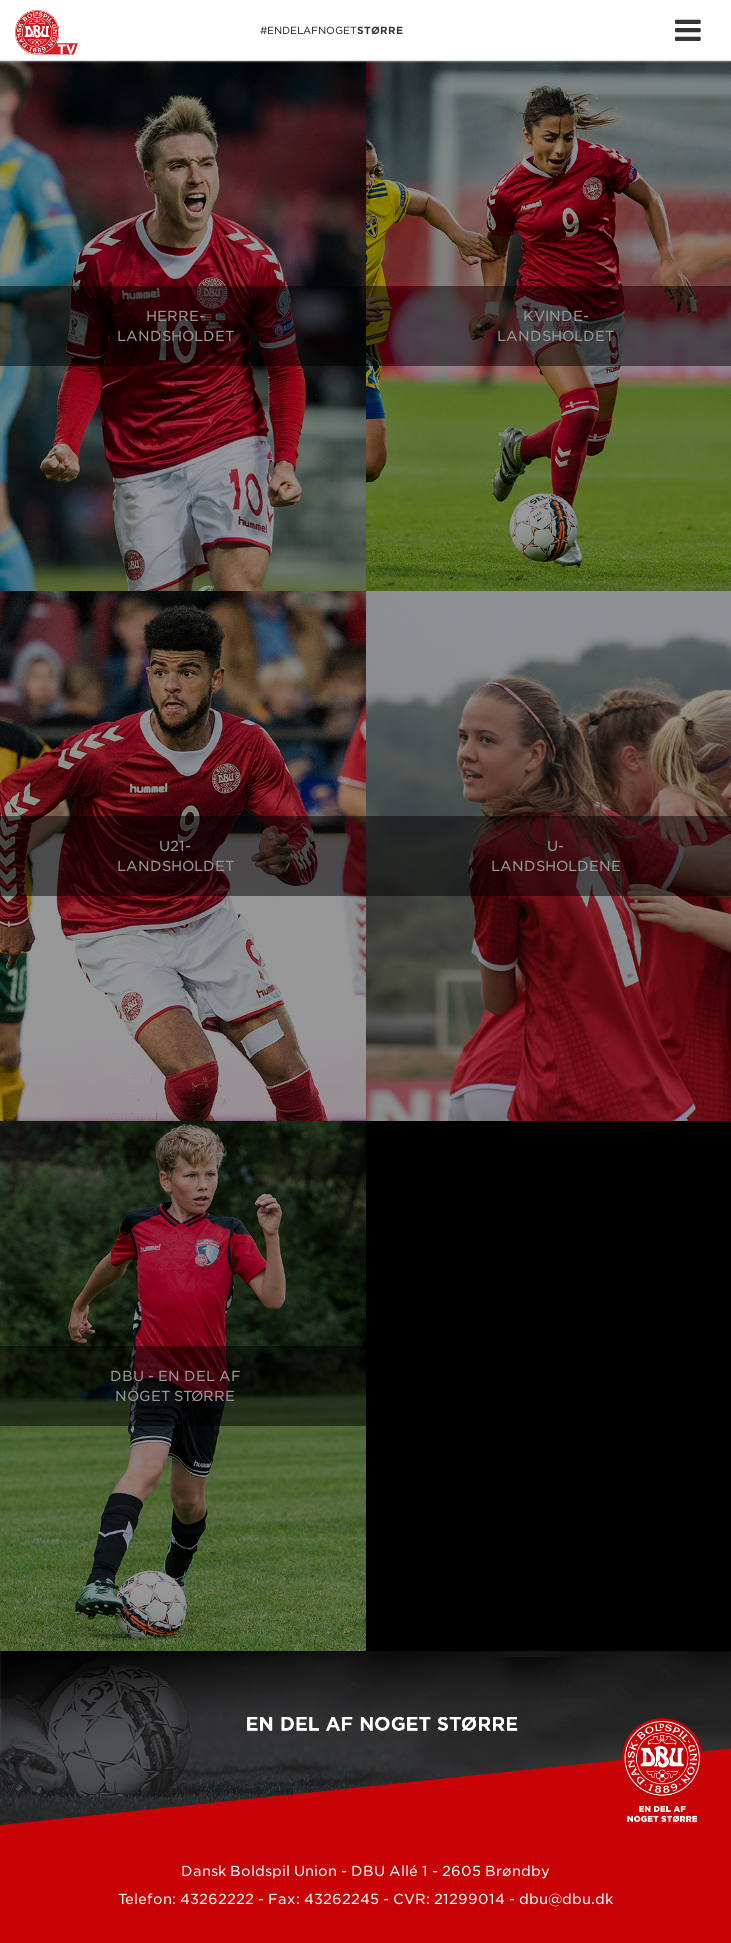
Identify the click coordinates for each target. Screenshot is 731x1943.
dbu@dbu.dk (566, 1899)
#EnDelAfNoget (209, 32)
